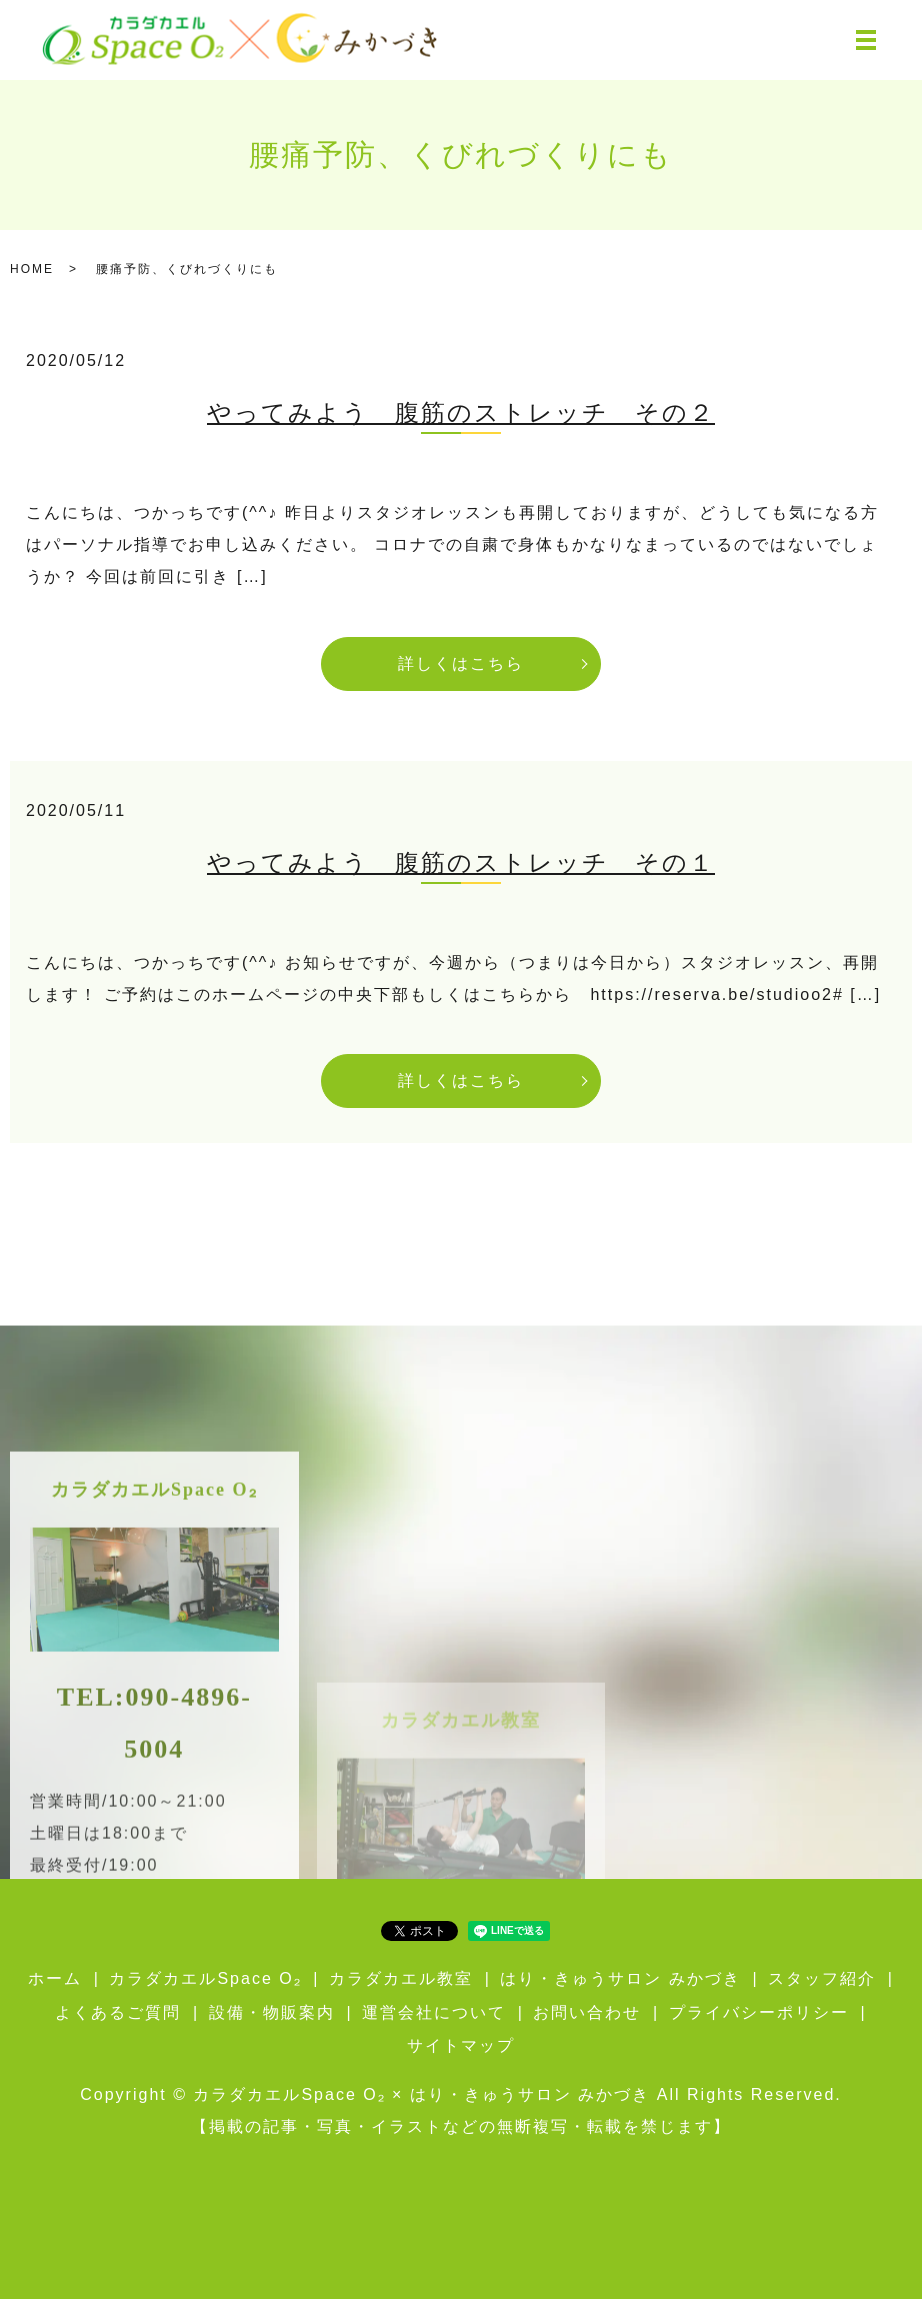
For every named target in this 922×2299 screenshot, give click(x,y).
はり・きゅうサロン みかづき (620, 1978)
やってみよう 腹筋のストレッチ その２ (461, 413)
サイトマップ (461, 2045)
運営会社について (434, 2012)
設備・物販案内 (272, 2012)
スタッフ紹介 (822, 1978)
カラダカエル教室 (401, 1978)
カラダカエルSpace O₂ (205, 1978)
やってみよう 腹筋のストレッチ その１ (461, 863)
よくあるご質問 (118, 2012)
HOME (32, 269)
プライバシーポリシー (759, 2012)
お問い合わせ (587, 2012)
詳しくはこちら (461, 663)
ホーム (55, 1978)
